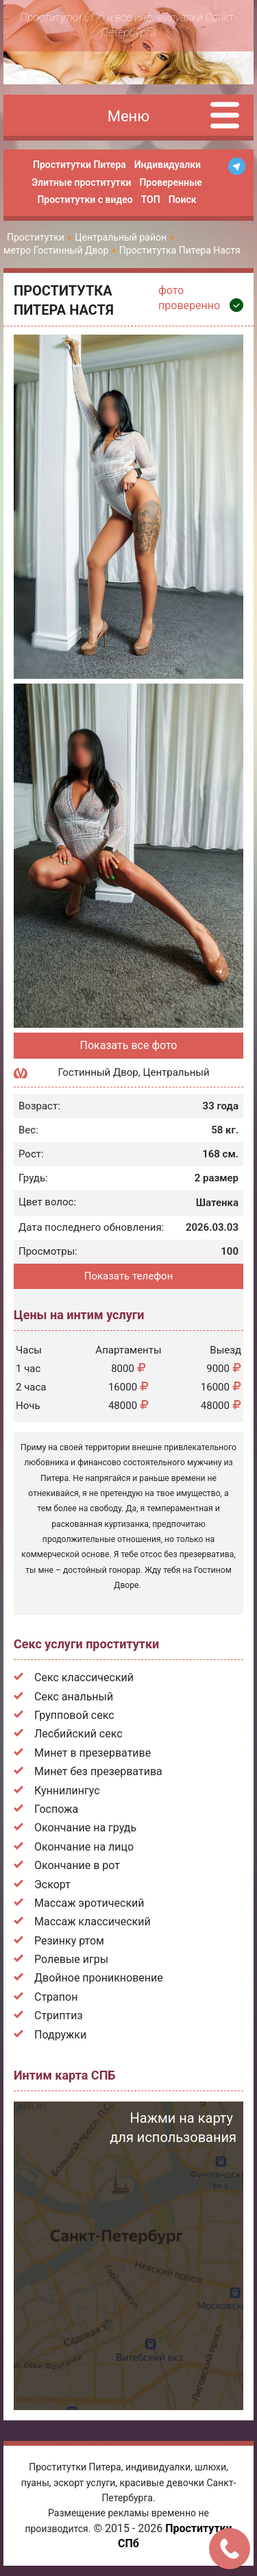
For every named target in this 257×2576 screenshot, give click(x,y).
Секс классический (84, 1677)
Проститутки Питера (79, 164)
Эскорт (52, 1884)
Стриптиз (58, 2015)
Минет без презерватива (98, 1771)
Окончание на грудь (85, 1827)
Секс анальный (73, 1696)
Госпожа (56, 1809)
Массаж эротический (89, 1903)
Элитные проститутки (81, 182)
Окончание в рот (77, 1865)
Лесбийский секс (78, 1733)
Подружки (60, 2034)
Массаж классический (92, 1921)
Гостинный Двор (98, 1072)
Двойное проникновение (98, 1977)
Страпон (55, 1996)
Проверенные (170, 182)
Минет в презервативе (92, 1752)
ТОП (150, 199)
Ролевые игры (71, 1959)
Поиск (183, 199)
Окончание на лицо (84, 1846)
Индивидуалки (167, 164)
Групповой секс (74, 1715)
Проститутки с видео (84, 199)
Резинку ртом (69, 1940)
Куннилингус (67, 1790)
